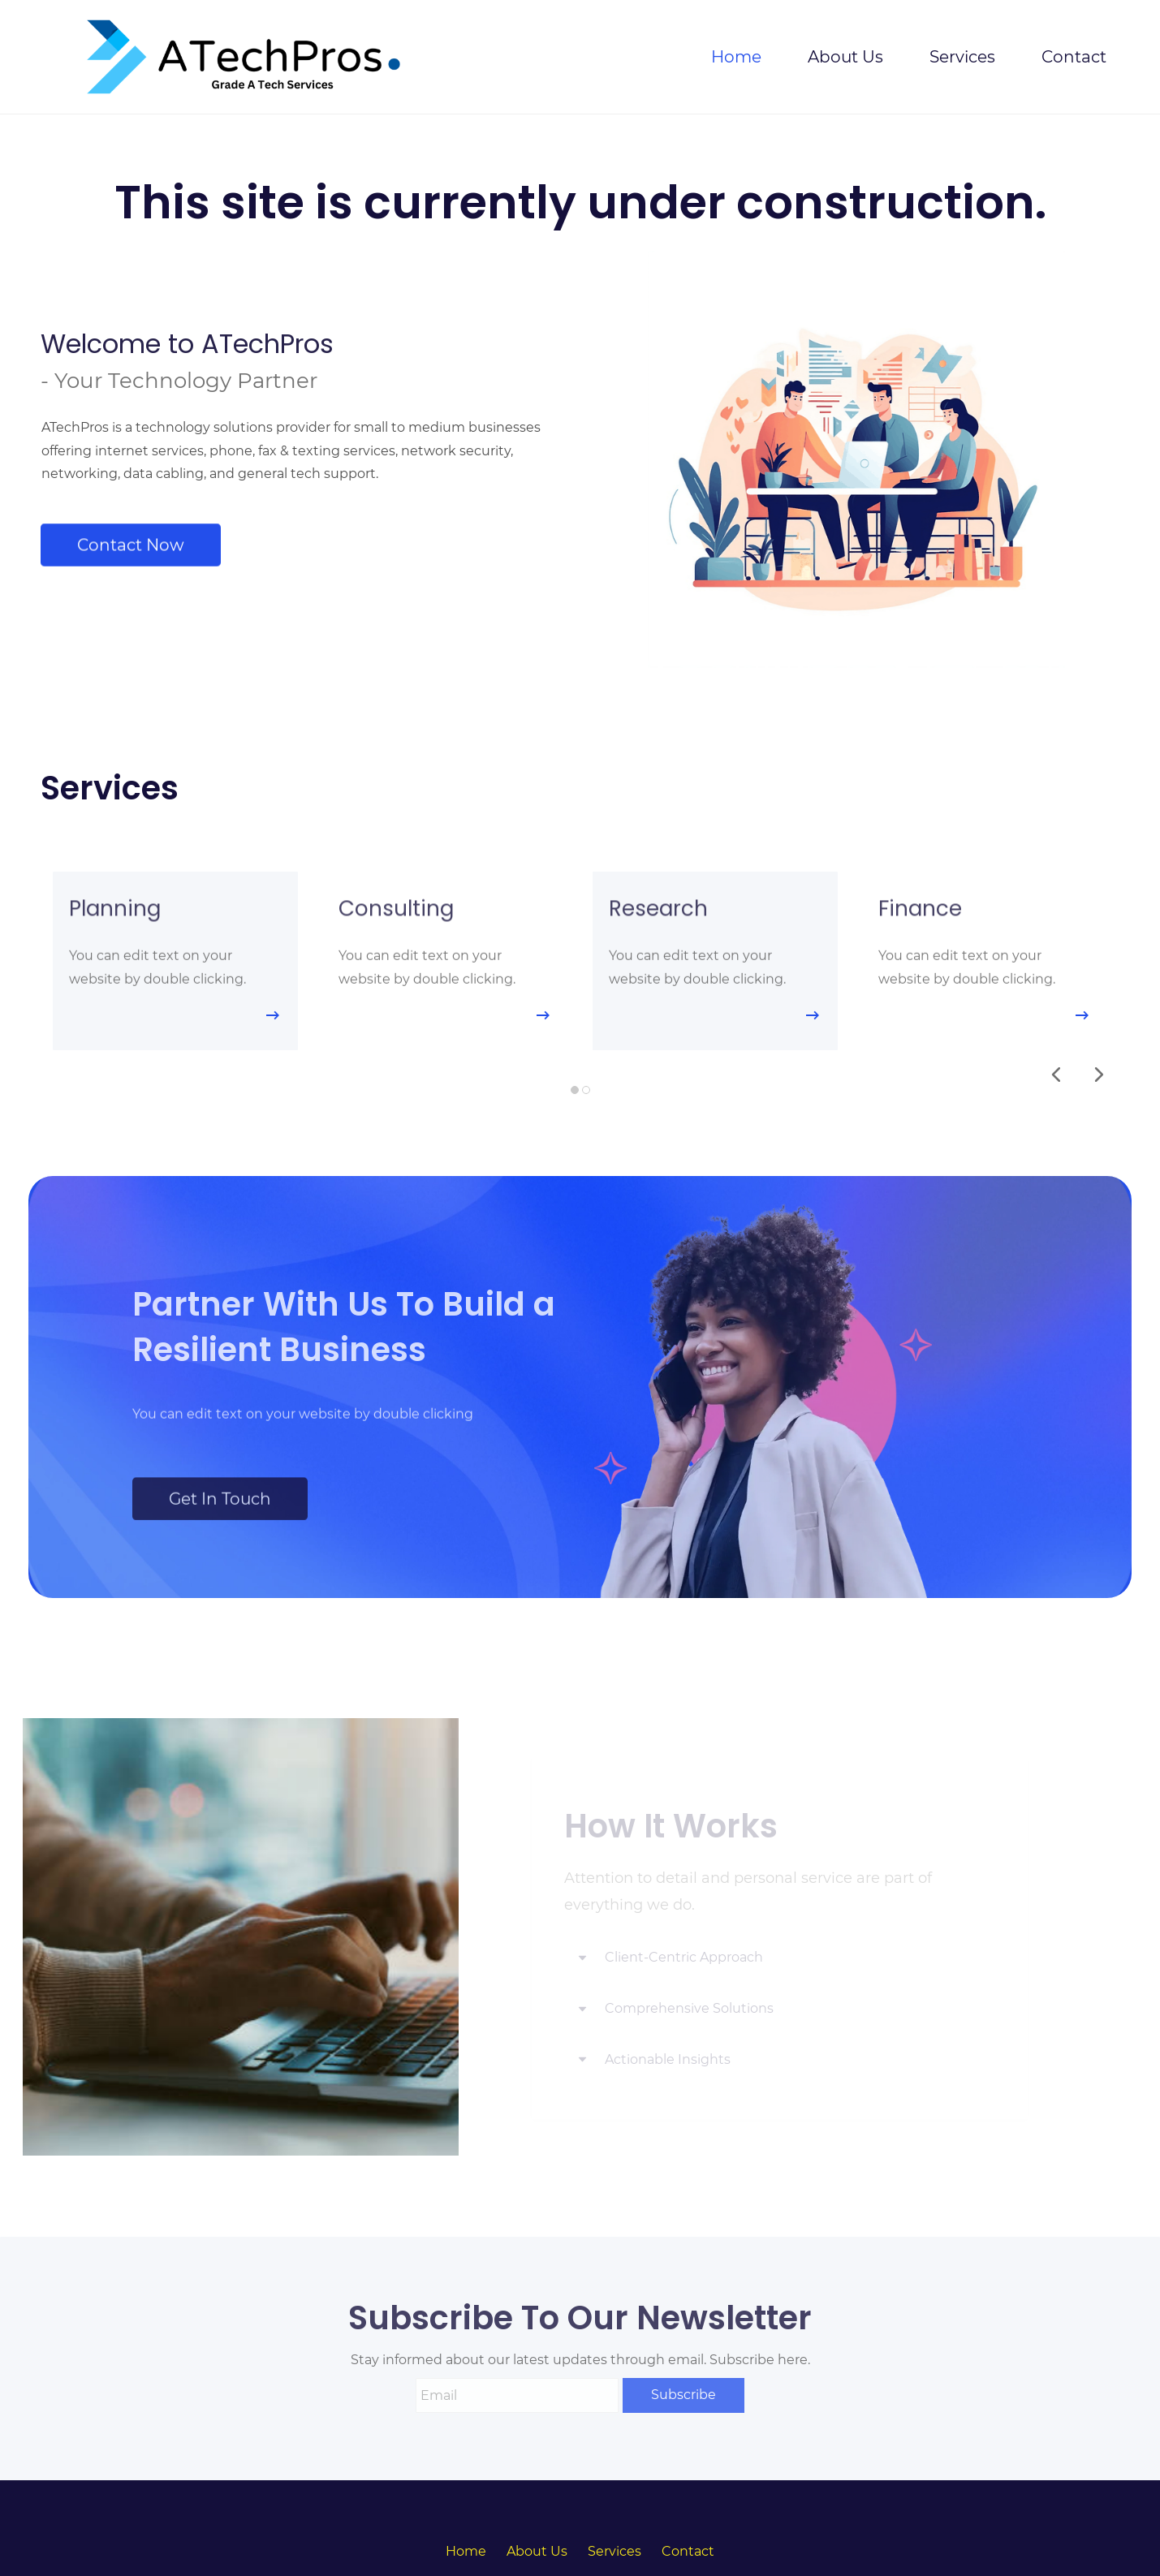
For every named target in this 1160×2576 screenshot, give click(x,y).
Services (614, 2551)
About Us (537, 2551)
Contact (688, 2551)
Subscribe (683, 2394)
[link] (763, 1203)
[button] (1056, 1074)
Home (466, 2551)
